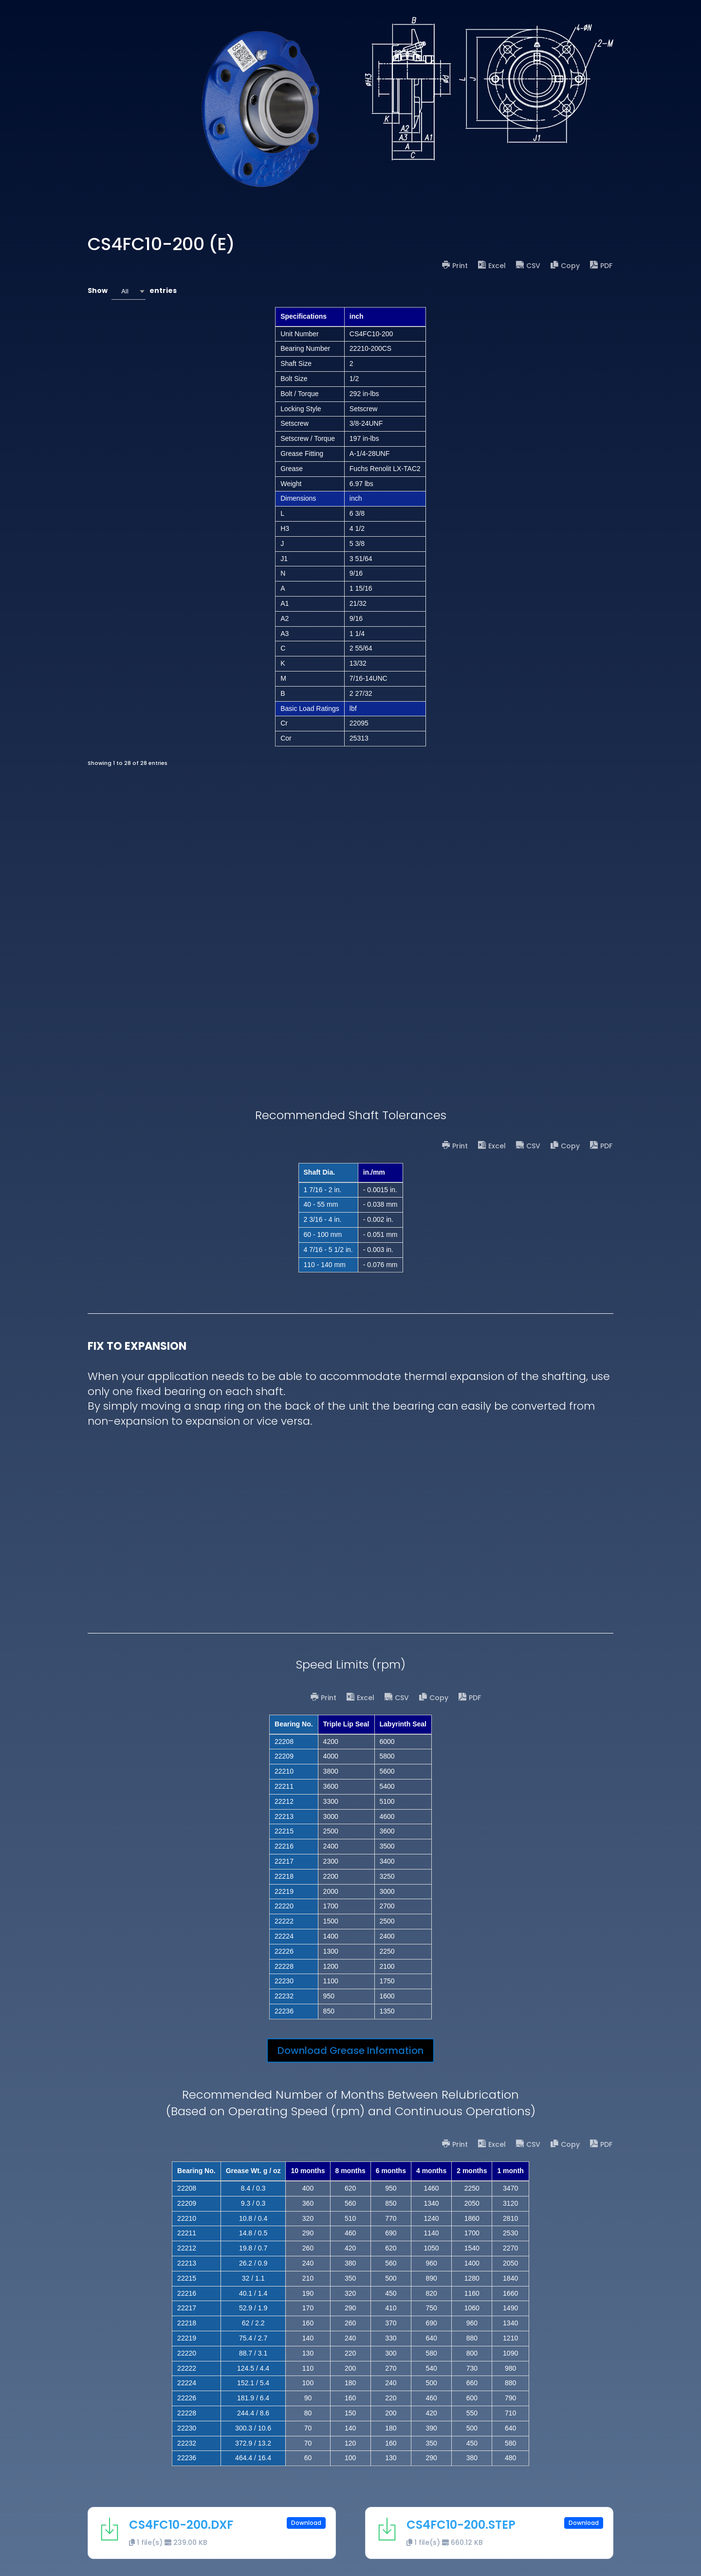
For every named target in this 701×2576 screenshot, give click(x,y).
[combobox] (128, 291)
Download (306, 2523)
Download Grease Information (350, 2050)
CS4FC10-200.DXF (181, 2525)
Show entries (132, 291)
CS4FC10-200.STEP (461, 2525)
